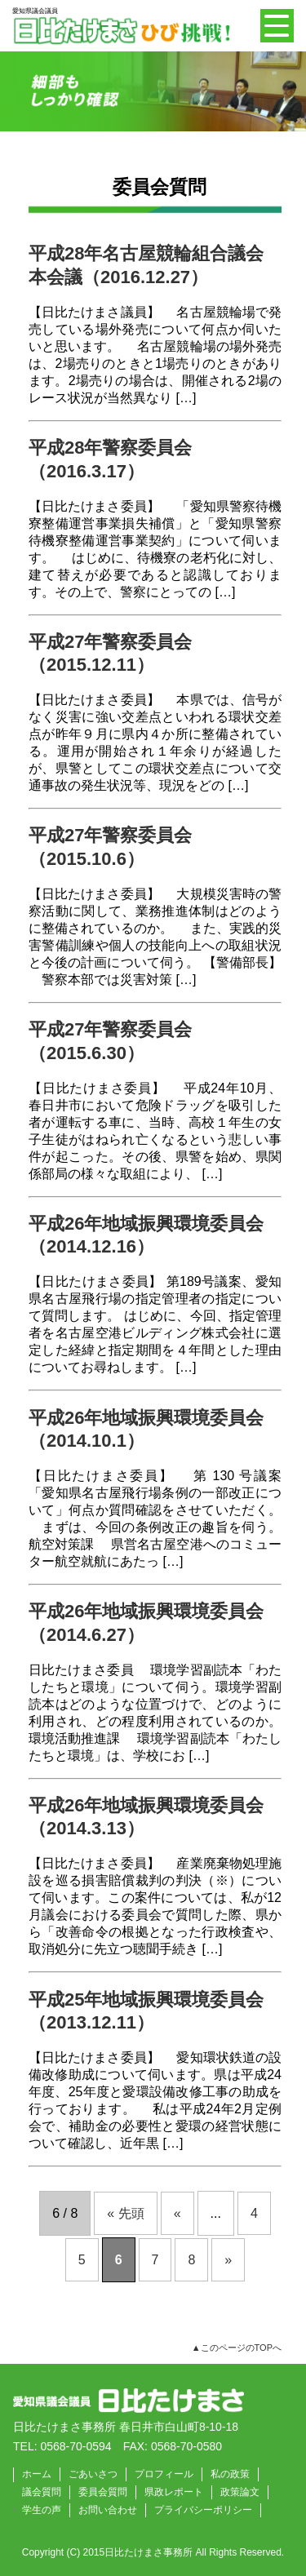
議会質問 (41, 2492)
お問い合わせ (107, 2510)
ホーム (36, 2474)
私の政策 (230, 2474)
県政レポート (173, 2492)
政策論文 (239, 2492)
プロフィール (164, 2474)
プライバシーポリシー (203, 2510)
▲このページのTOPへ (237, 2347)
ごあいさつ (93, 2474)
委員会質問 (102, 2492)
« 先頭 (125, 2213)
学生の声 (41, 2510)
